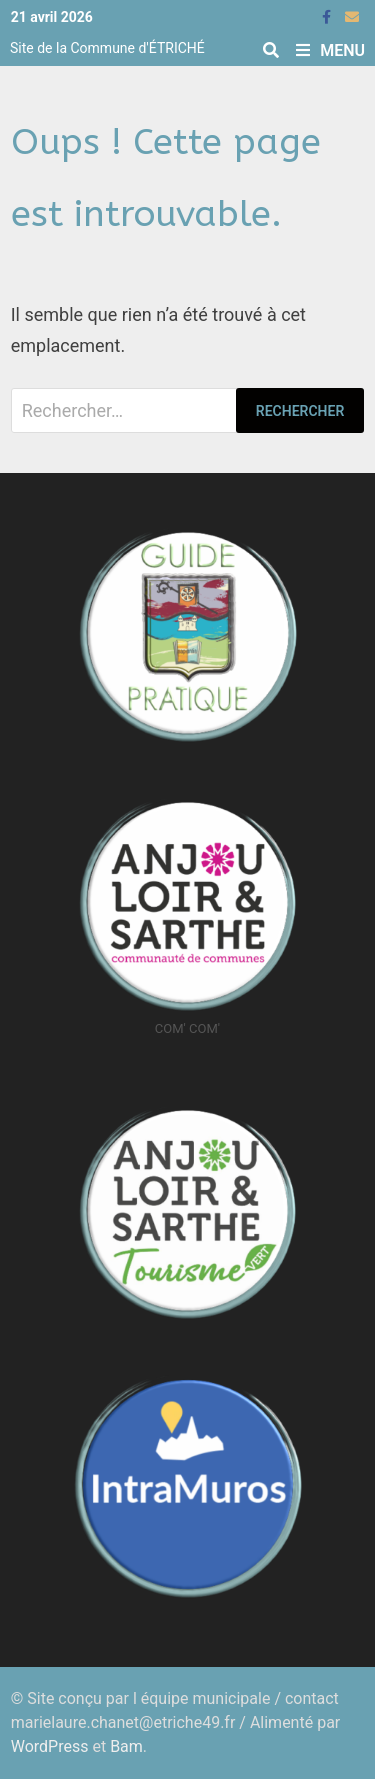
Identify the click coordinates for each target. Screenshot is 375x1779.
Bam (126, 1746)
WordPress (50, 1746)
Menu (330, 50)
